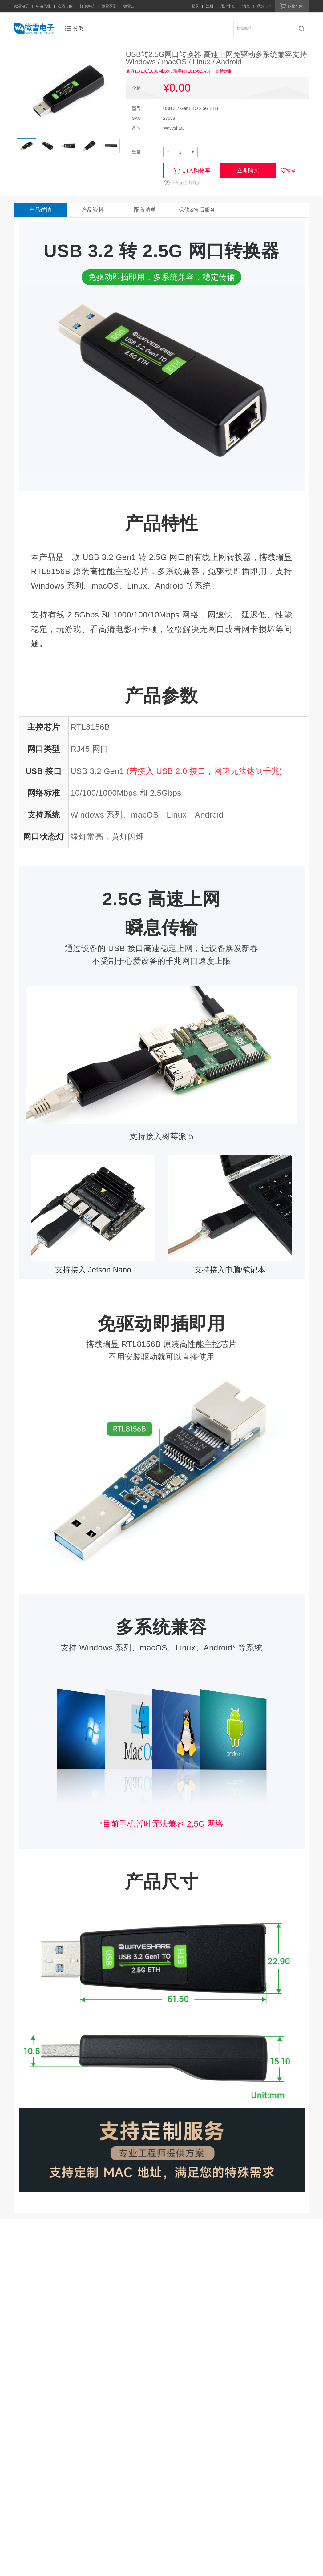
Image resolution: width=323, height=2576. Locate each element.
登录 (195, 6)
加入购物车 (196, 170)
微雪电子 (21, 6)
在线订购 (65, 6)
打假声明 (87, 6)
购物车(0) (296, 6)
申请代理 (43, 6)
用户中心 (227, 6)
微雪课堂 (109, 6)
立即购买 (248, 170)
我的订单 (264, 6)
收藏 (291, 170)
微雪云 (129, 6)
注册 (209, 6)
